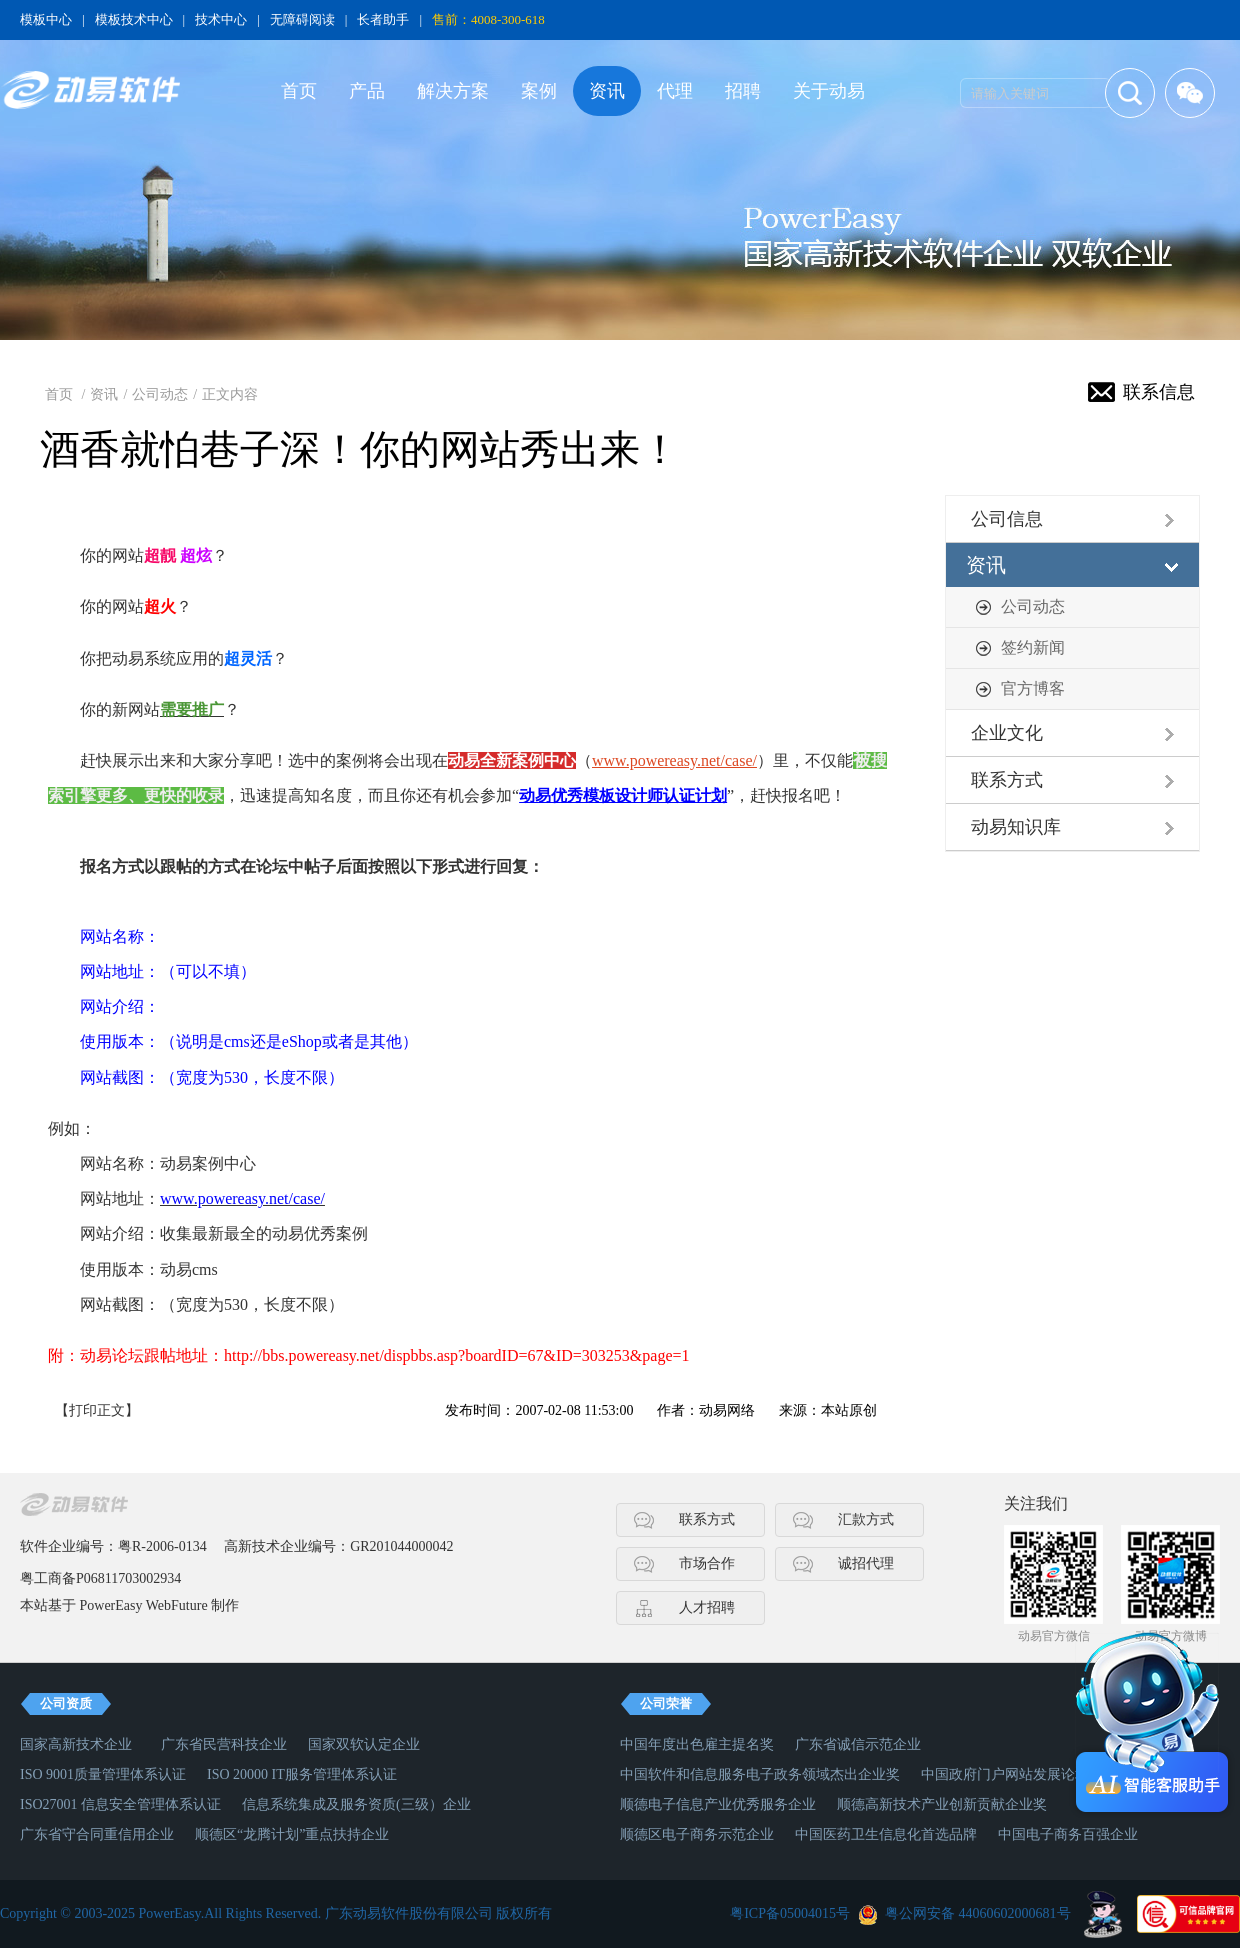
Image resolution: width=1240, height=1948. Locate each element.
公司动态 (160, 394)
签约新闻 (1033, 647)
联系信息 (1159, 392)
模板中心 (46, 19)
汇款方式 (866, 1519)
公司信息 (1007, 519)
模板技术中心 (134, 19)
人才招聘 (707, 1607)
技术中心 (221, 19)
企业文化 (1007, 733)
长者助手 (383, 19)
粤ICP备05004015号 (790, 1913)
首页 (299, 91)
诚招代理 (866, 1563)
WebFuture (177, 1605)
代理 (675, 91)
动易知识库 (1016, 827)
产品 (367, 91)
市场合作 (707, 1563)
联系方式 (1007, 780)
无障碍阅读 (302, 19)
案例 (539, 91)
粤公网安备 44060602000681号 (978, 1913)
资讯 (607, 91)
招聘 (743, 91)
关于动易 (829, 91)
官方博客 (1033, 688)
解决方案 (453, 91)
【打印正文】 (97, 1410)
